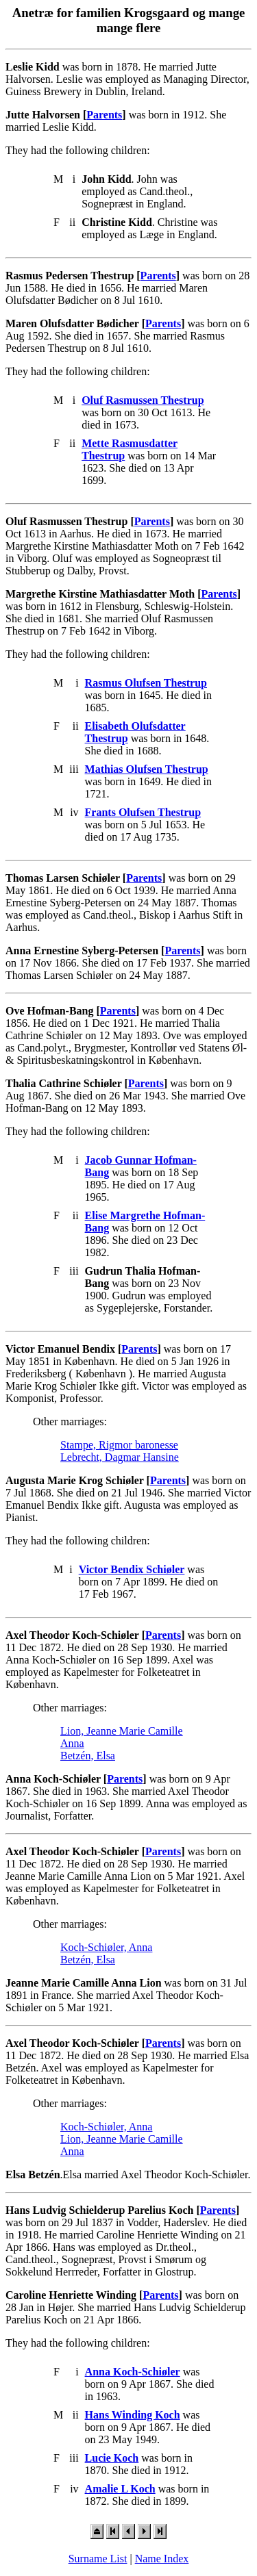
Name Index (162, 2558)
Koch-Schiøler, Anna (106, 1947)
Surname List (98, 2558)
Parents (104, 114)
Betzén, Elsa (87, 1755)
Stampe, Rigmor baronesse (119, 1445)
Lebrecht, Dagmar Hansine (119, 1457)
